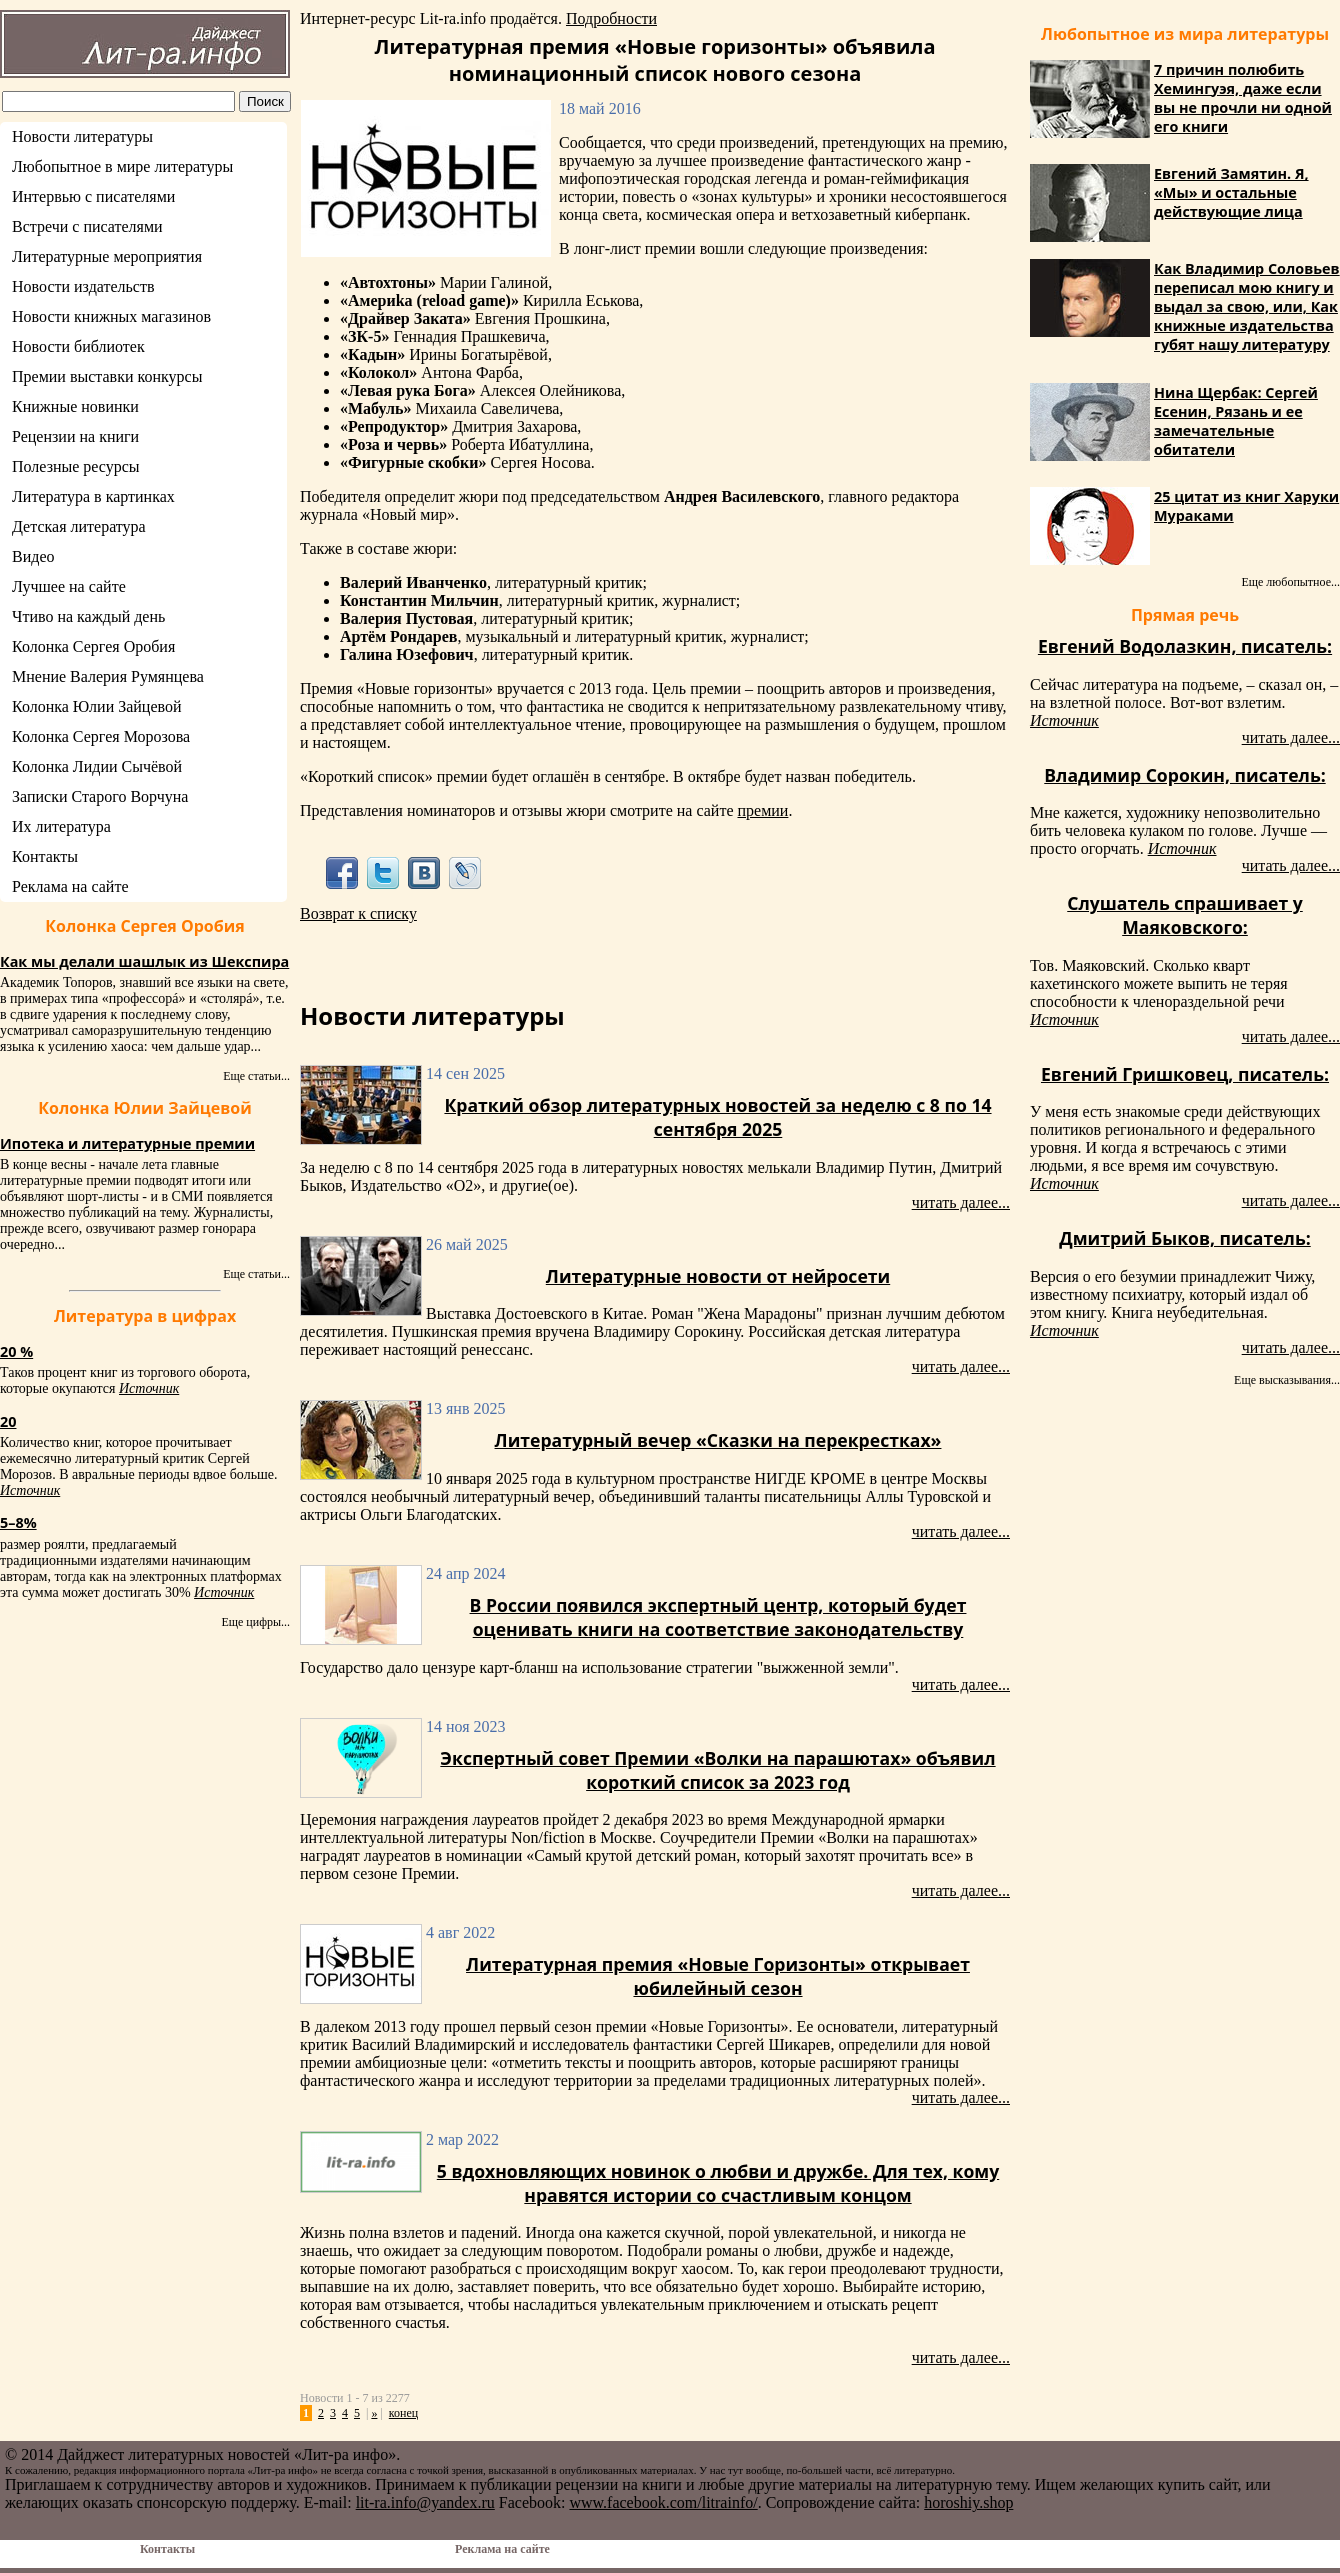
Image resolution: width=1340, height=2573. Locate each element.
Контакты (45, 856)
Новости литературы (82, 136)
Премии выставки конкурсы (107, 376)
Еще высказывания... (1287, 1380)
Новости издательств (83, 286)
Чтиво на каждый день (88, 616)
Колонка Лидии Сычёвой (97, 766)
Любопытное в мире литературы (122, 166)
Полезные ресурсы (76, 466)
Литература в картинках (93, 496)
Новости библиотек (78, 346)
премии (762, 810)
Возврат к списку (358, 913)
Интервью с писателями (93, 196)
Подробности (611, 18)
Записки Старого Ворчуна (100, 796)
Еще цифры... (255, 1622)
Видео (33, 556)
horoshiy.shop (968, 2502)
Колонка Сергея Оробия (93, 646)
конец (403, 2413)
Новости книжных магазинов (111, 316)
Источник (149, 1388)
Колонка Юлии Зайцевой (97, 706)
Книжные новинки (75, 406)
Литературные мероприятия (107, 256)
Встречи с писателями (87, 226)
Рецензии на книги (75, 436)
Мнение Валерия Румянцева (108, 676)
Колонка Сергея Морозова (101, 736)
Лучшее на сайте (69, 586)
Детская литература (79, 526)
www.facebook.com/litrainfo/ (663, 2502)
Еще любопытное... (1290, 582)
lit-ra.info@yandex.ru (425, 2502)
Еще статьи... (256, 1076)
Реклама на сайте (70, 886)
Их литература (61, 826)
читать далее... (961, 1202)
